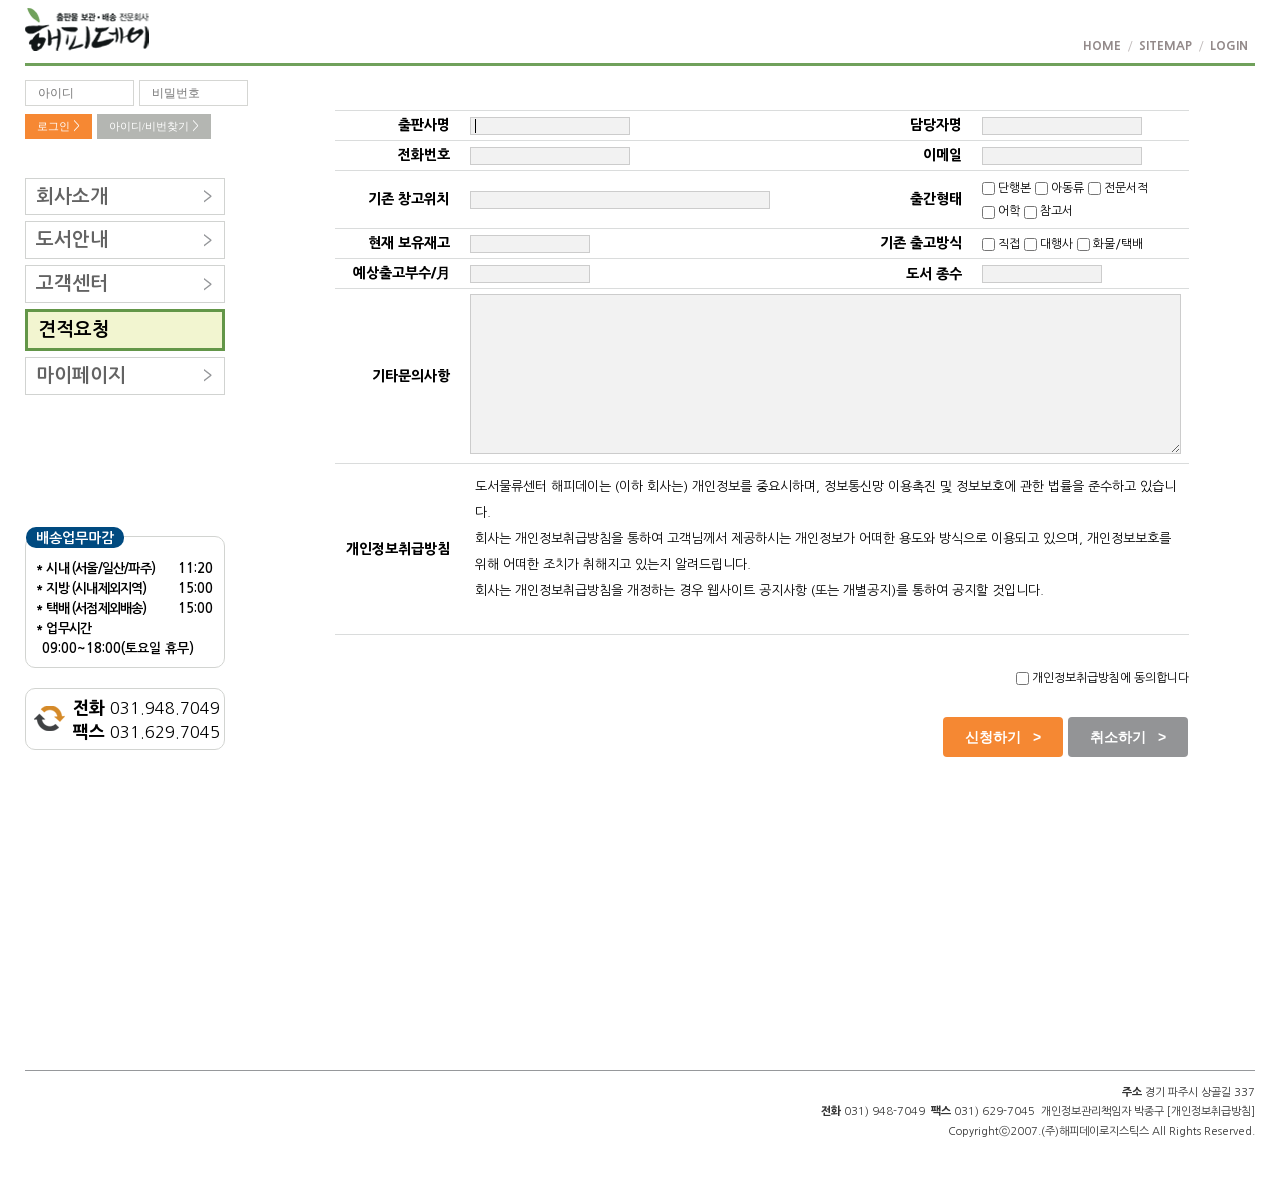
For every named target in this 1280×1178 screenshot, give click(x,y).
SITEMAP (1165, 46)
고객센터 (72, 283)
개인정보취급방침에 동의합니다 (1102, 678)
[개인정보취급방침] (1211, 1111)
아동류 (1059, 188)
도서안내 (72, 239)
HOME (1102, 46)
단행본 (1006, 188)
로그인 (58, 126)
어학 (1001, 211)
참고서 (1048, 211)
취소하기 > (1128, 737)
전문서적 (1118, 188)
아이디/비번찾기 (154, 126)
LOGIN (1229, 46)
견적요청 (74, 329)
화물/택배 (1110, 244)
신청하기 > (1003, 737)
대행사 (1048, 244)
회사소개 (72, 196)
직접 (1001, 244)
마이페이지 (81, 375)
